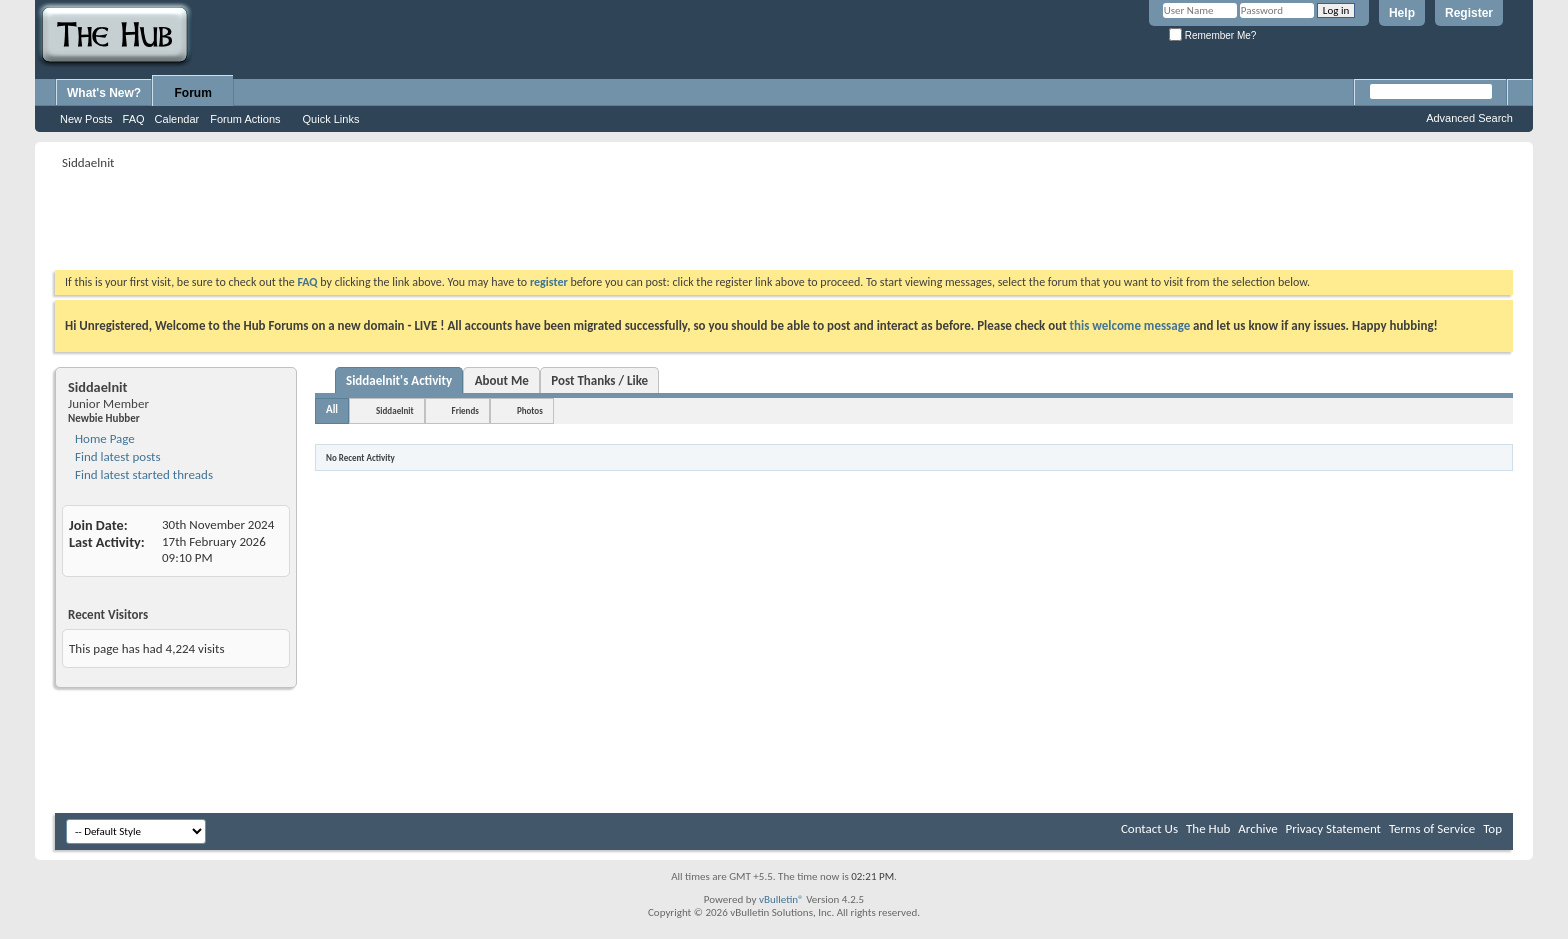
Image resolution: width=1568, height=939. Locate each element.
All (332, 409)
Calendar (177, 119)
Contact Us (1149, 828)
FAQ (134, 119)
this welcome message (1130, 325)
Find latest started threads (142, 474)
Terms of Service (1432, 828)
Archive (1257, 828)
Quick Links (331, 119)
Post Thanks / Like (599, 380)
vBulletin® (781, 899)
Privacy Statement (1333, 828)
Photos (530, 410)
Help (1402, 13)
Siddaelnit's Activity (399, 380)
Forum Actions (245, 119)
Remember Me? (1212, 35)
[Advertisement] (419, 220)
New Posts (86, 119)
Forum (193, 93)
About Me (502, 380)
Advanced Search (1469, 118)
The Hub (1208, 828)
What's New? (104, 93)
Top (1492, 828)
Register (1469, 13)
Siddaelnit (394, 410)
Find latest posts (116, 456)
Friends (465, 410)
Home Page (103, 438)
